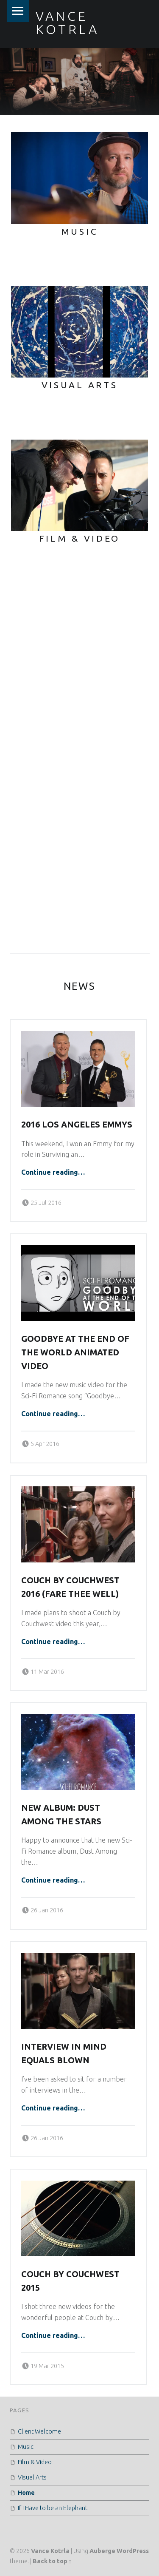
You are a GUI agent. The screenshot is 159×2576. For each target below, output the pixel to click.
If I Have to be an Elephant (52, 2508)
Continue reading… (53, 1172)
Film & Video (35, 2462)
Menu (18, 11)
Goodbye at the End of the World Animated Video (75, 1352)
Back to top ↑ (52, 2561)
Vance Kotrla (50, 2551)
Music (25, 2446)
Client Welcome (39, 2431)
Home (26, 2492)
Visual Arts (32, 2477)
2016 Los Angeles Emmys (76, 1124)
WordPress (133, 2551)
